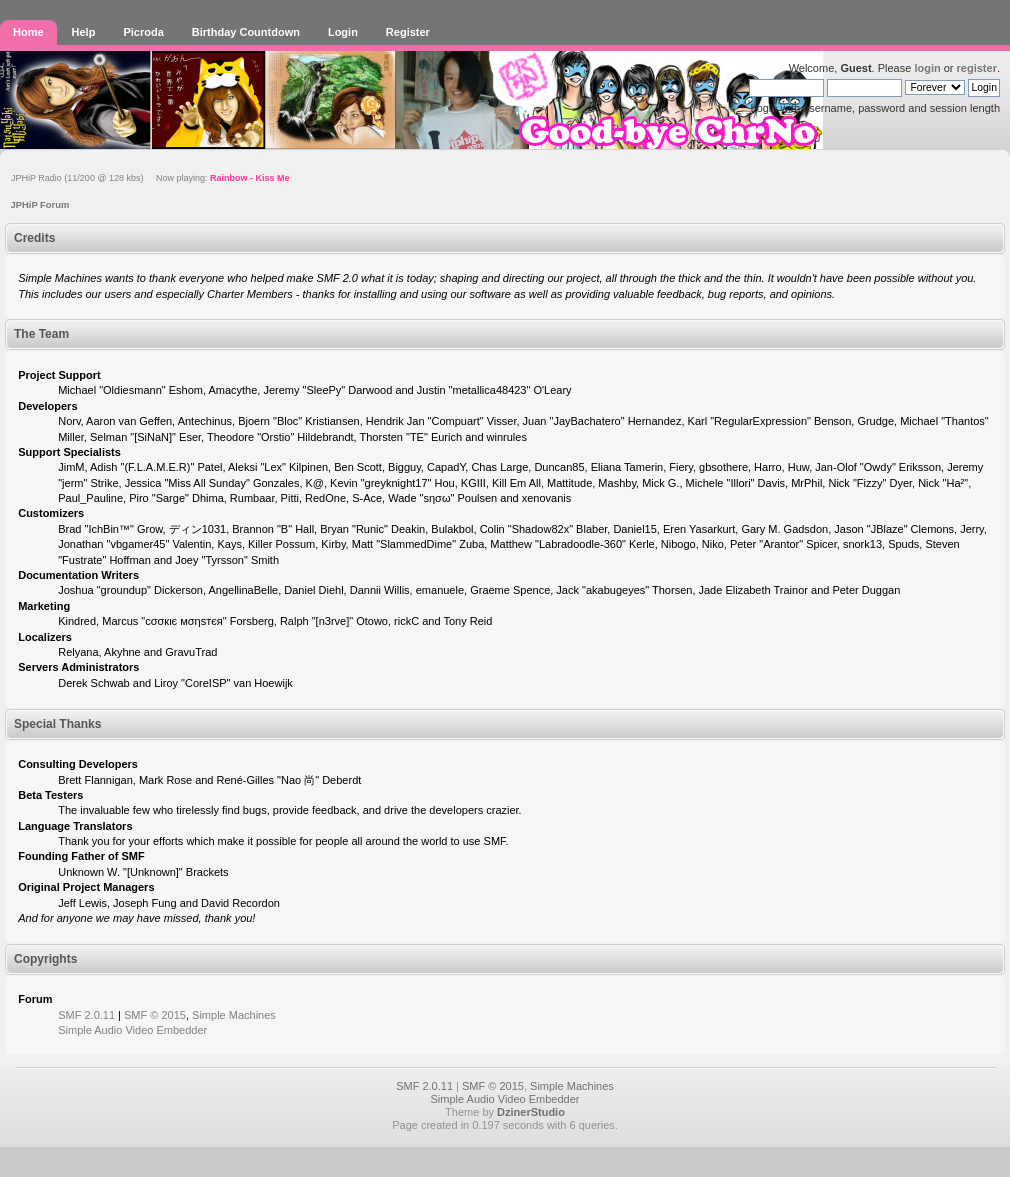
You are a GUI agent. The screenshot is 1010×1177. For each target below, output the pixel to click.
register (977, 68)
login (927, 68)
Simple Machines (234, 1015)
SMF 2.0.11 (86, 1015)
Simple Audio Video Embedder (132, 1030)
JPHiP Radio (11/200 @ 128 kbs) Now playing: (150, 178)
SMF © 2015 (155, 1015)
